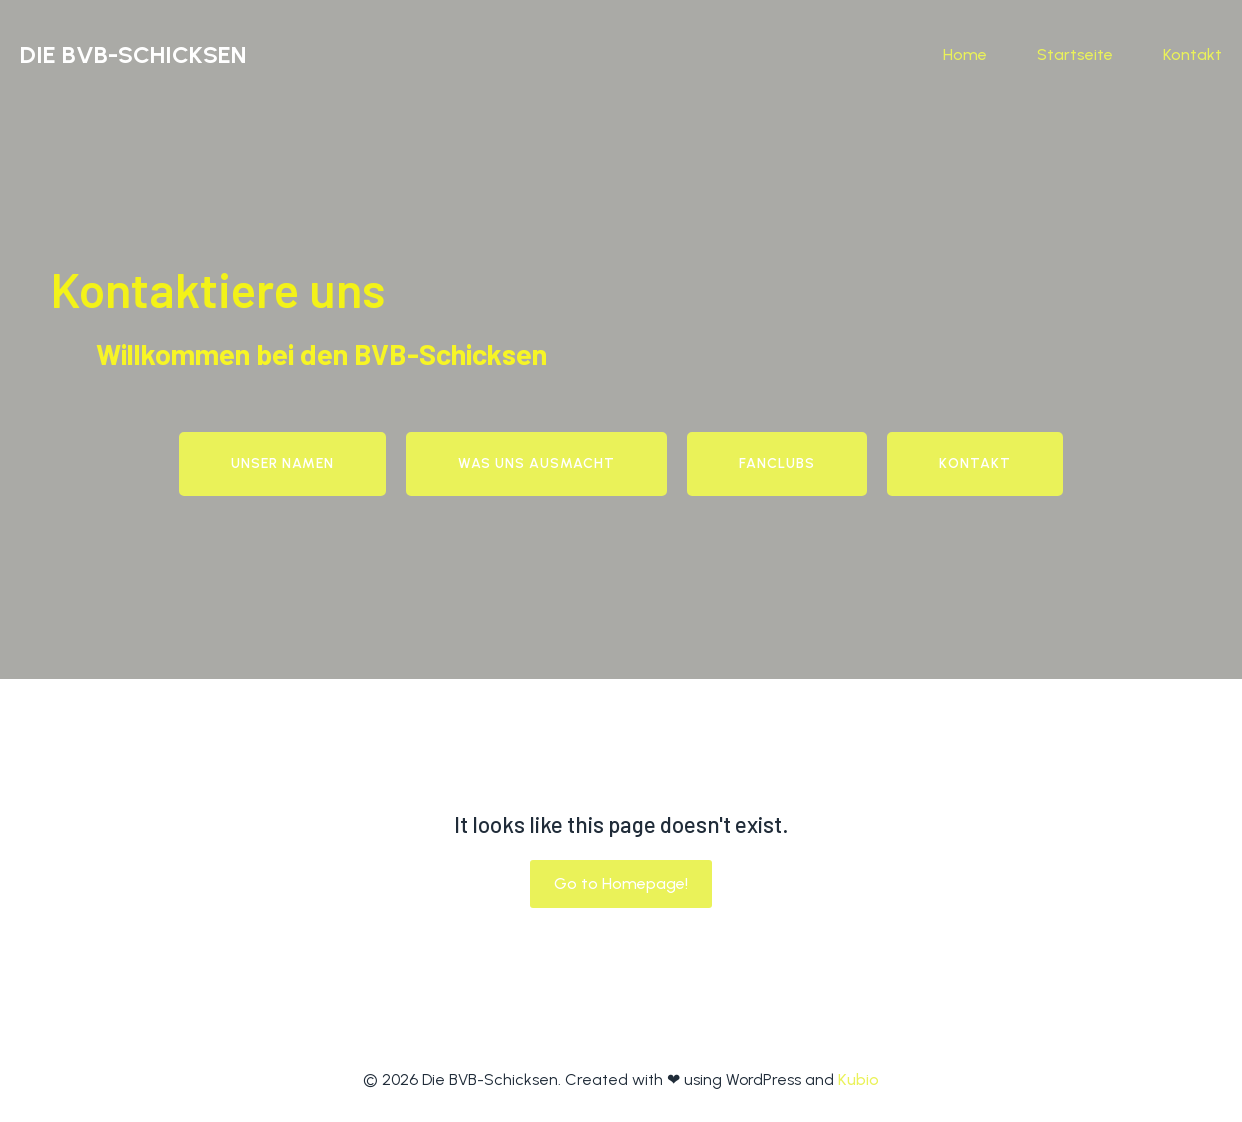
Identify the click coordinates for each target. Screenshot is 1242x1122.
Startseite (1075, 54)
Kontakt (1192, 54)
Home (965, 54)
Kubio (858, 1079)
